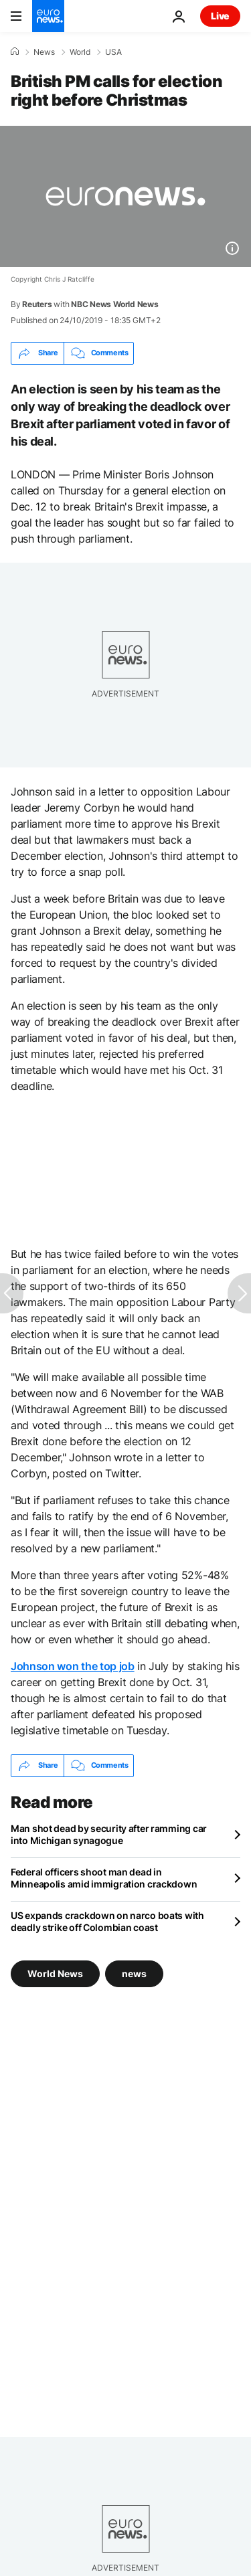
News (44, 52)
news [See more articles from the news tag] (134, 1973)
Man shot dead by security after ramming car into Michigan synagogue (109, 1834)
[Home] (15, 51)
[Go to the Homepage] (48, 16)
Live (220, 15)
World (80, 52)
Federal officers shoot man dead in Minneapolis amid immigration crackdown (104, 1878)
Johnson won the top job (73, 1666)
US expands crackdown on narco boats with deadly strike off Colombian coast (107, 1921)
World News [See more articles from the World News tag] (55, 1973)
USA (113, 52)
